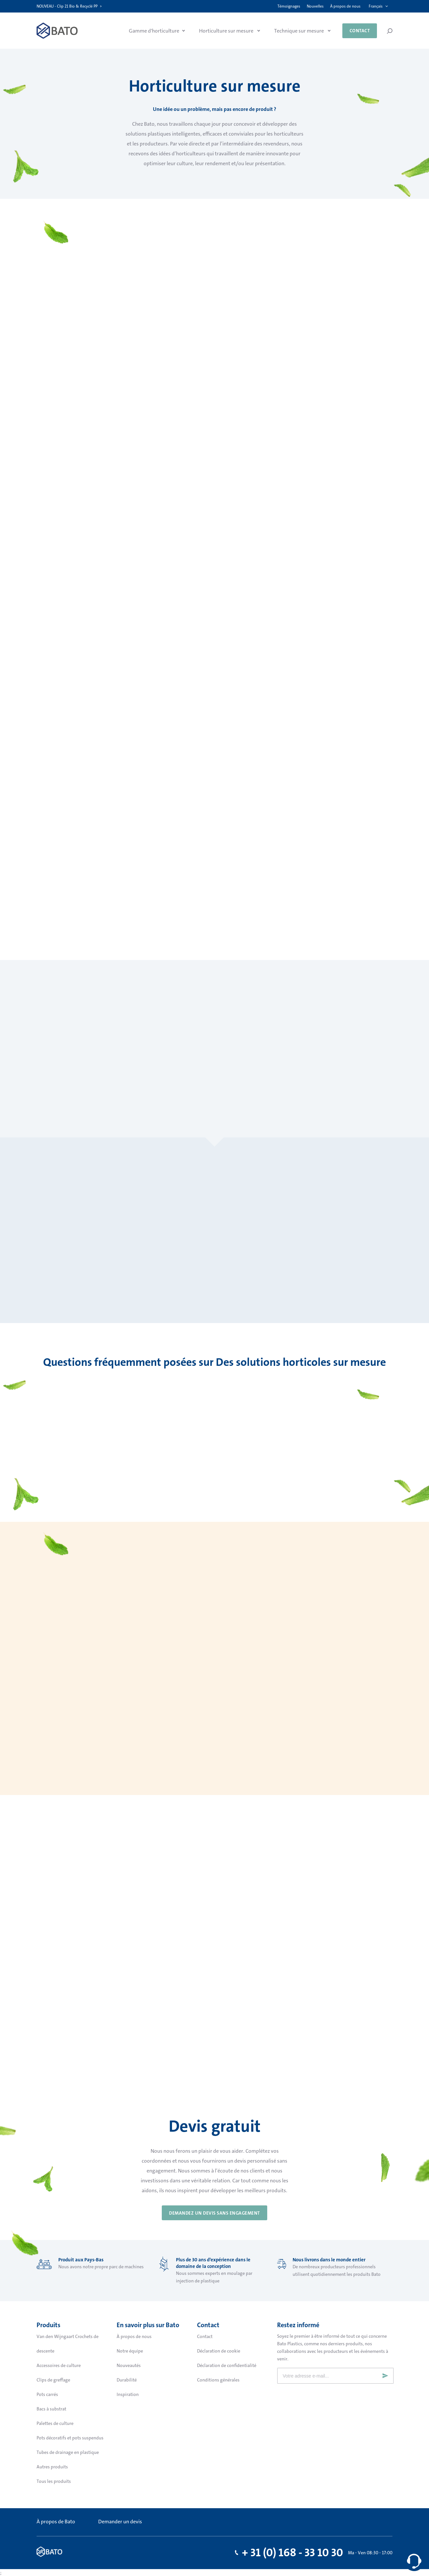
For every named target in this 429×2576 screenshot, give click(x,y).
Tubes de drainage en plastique (68, 2452)
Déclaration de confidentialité (226, 2365)
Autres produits (52, 2467)
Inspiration (128, 2394)
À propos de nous (345, 6)
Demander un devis (120, 2521)
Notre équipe (130, 2351)
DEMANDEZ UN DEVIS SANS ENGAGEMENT (214, 2213)
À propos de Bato (56, 2521)
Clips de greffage (53, 2380)
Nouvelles (315, 6)
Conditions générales (218, 2380)
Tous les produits (54, 2481)
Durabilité (127, 2380)
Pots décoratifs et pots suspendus (70, 2438)
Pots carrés (47, 2394)
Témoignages (288, 6)
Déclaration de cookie (218, 2351)
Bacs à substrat (51, 2409)
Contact (360, 31)
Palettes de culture (55, 2423)
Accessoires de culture (59, 2365)
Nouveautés (129, 2365)
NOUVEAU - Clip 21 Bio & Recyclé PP (67, 6)
